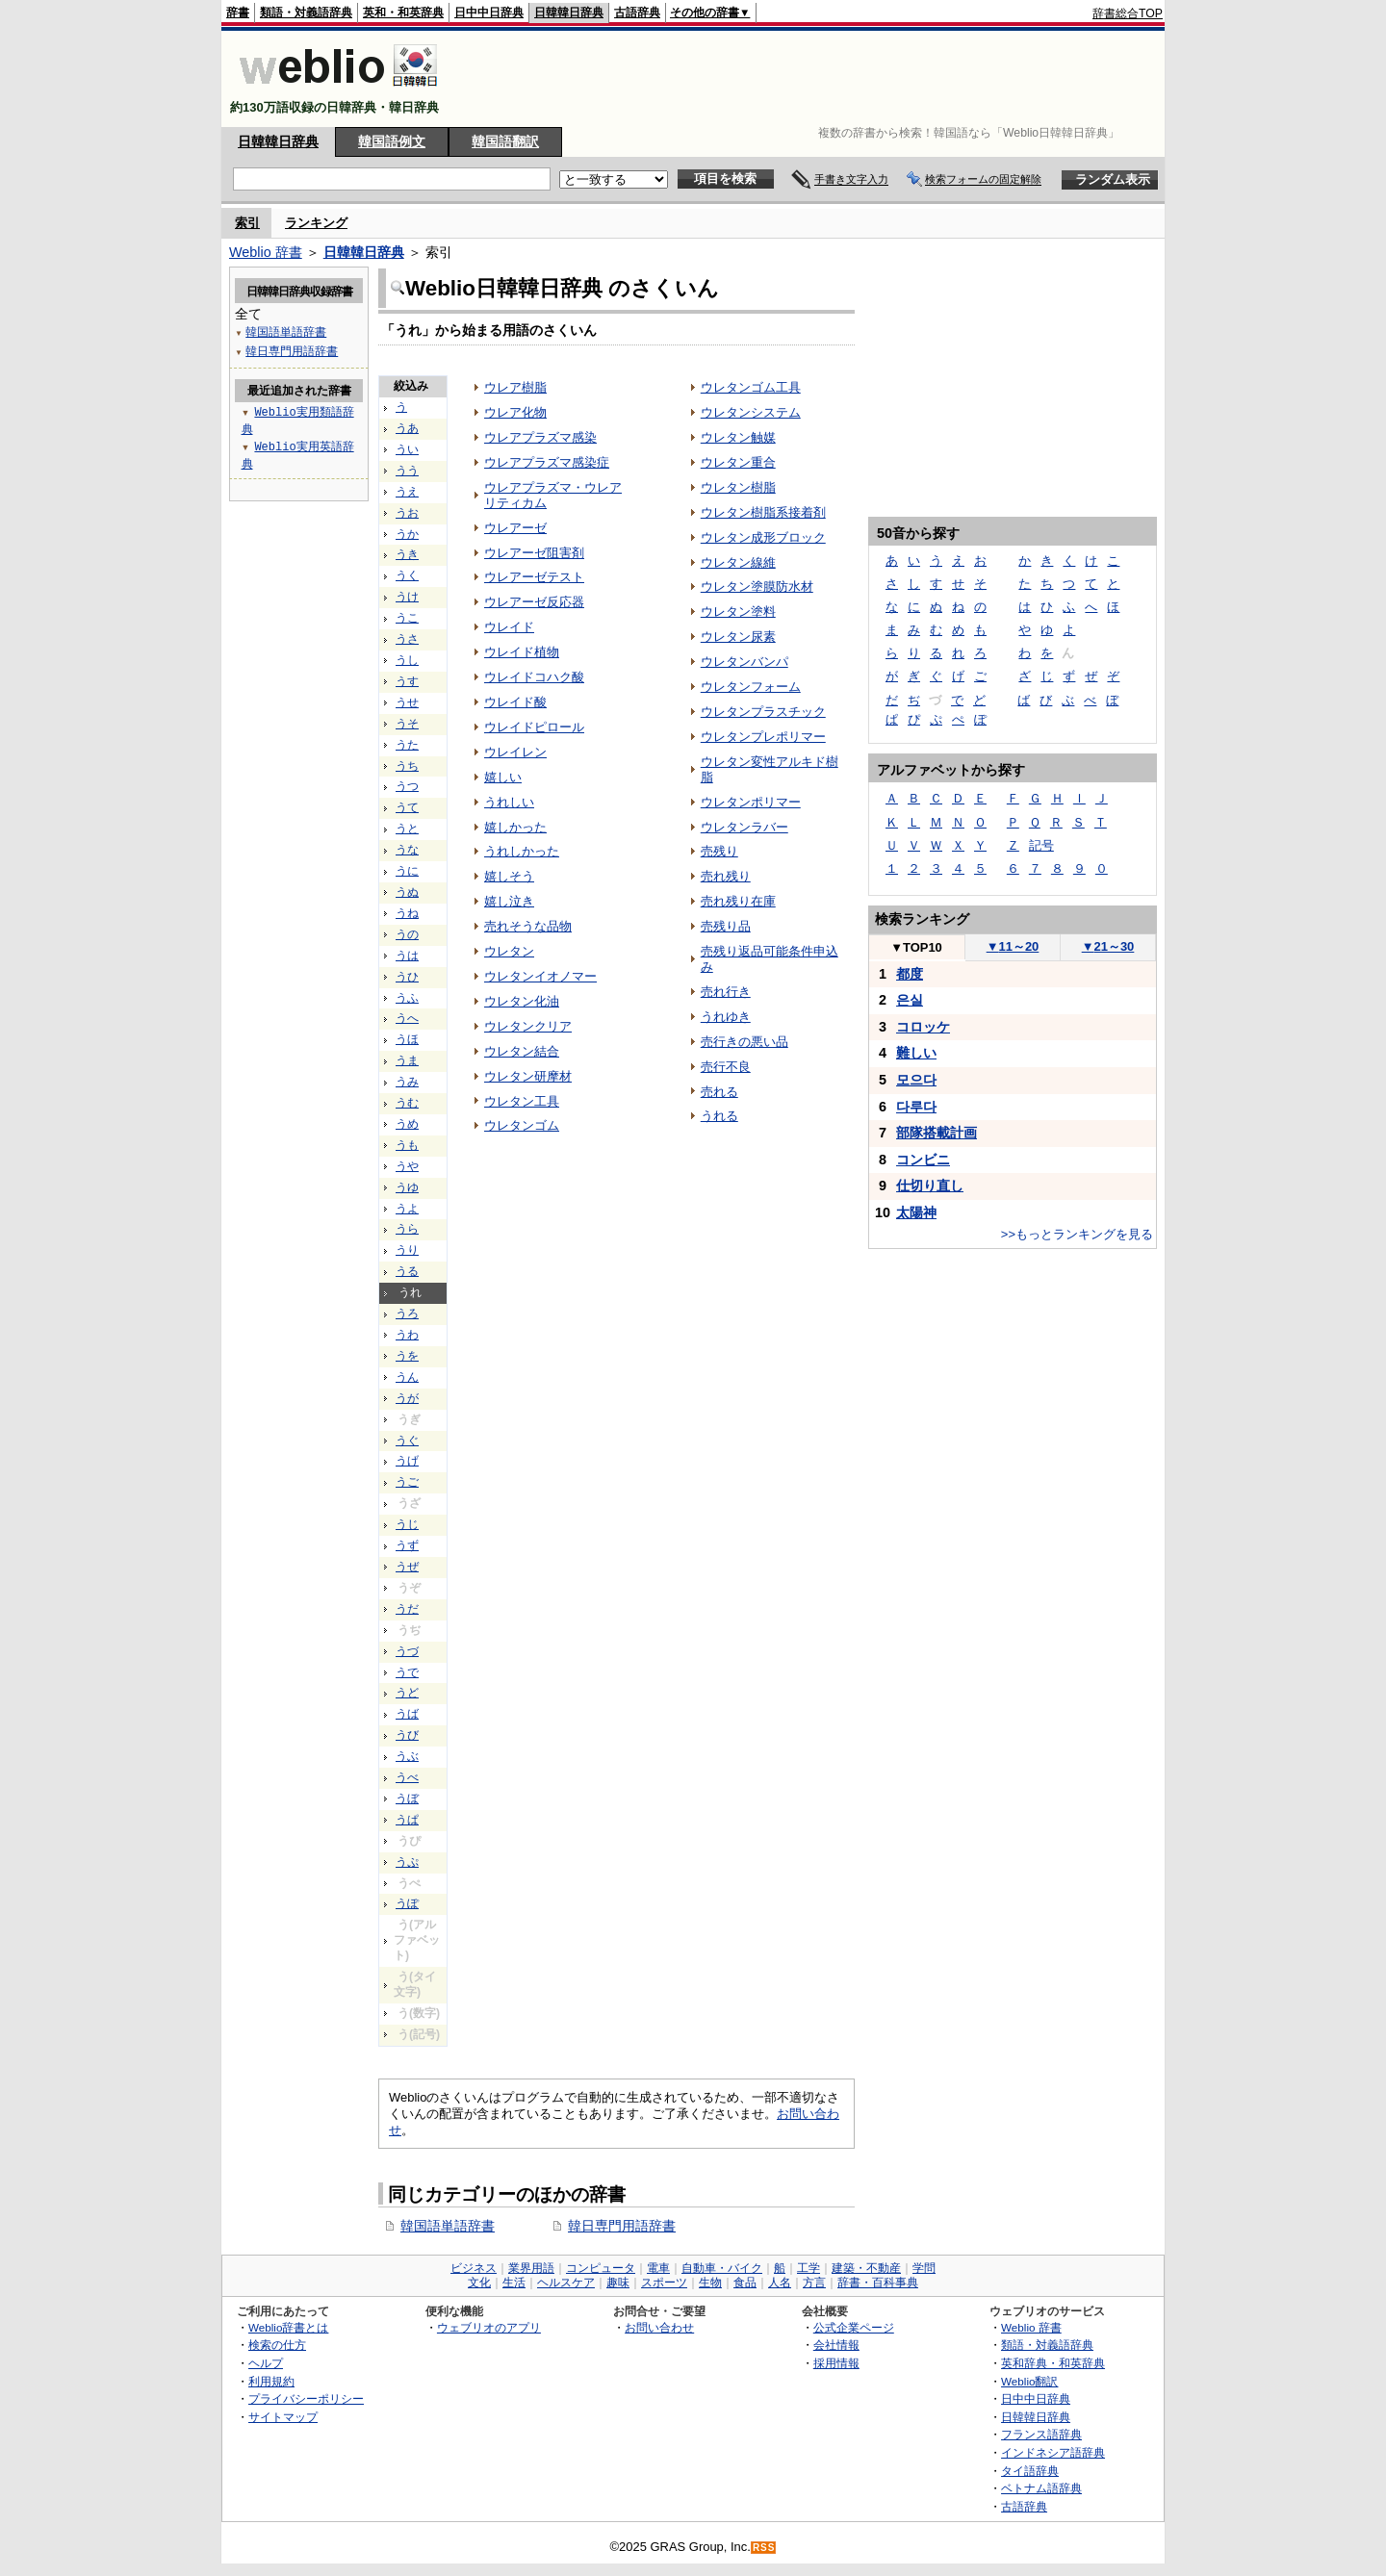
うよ (407, 1208)
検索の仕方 (277, 2344)
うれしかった (521, 851)
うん (407, 1377)
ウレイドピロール (534, 727)
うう (407, 470)
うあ (407, 428)
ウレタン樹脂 (738, 487)
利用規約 (271, 2381)
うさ (407, 639)
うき (407, 554)
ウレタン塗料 (738, 611)
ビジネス (473, 2268)
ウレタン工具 (521, 1101)
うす (407, 681)
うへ (407, 1018)
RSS (764, 2547)
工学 (808, 2268)
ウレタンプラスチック (763, 711)
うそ (407, 723)
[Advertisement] (812, 79)
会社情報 (836, 2344)
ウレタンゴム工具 (751, 387)
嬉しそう (509, 876)
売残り (719, 851)
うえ (407, 491)
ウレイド (509, 627)
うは (407, 955)
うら (407, 1229)
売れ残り (726, 876)
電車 (658, 2268)
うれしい (509, 802)
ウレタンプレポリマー (763, 736)
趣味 (617, 2282)
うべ (407, 1777)
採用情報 (836, 2363)
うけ (407, 596)
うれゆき (726, 1016)
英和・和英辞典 (403, 12)
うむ (407, 1102)
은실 (909, 999)
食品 (745, 2282)
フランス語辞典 (1041, 2434)
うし (407, 660)
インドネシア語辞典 (1053, 2452)
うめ (407, 1124)
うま (407, 1060)
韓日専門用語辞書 (622, 2225)
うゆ (407, 1187)
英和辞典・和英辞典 (1053, 2363)
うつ (407, 786)
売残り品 (726, 926)
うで (407, 1672)
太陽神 (916, 1212)
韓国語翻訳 (505, 141)
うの (407, 934)
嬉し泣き (509, 901)
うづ (407, 1651)
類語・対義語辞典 (306, 12)
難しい (916, 1052)
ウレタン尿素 (738, 636)
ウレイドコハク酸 (534, 677)
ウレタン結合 (521, 1051)
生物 (710, 2282)
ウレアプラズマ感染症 (546, 462)
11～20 (1013, 946)
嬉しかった (515, 827)
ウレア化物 (515, 412)
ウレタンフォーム (751, 686)
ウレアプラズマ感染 (540, 437)
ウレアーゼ (515, 528)
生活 (514, 2282)
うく (407, 575)
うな (407, 849)
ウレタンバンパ (744, 661)
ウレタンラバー (744, 827)
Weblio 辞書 (265, 252)
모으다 (916, 1079)
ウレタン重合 (738, 462)
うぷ (407, 1862)
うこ (407, 618)
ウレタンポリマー (751, 802)
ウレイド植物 (521, 652)
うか (407, 534)
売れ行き (726, 991)
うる (407, 1271)
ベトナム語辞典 (1041, 2488)
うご (407, 1482)
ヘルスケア (566, 2282)
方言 (814, 2282)
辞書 (237, 12)
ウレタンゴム (521, 1125)
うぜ (407, 1566)
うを (407, 1356)
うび (407, 1735)
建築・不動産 (866, 2268)
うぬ (407, 892)
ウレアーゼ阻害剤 (534, 553)
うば (407, 1714)
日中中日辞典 (489, 12)
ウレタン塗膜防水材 (757, 586)
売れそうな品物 (528, 926)
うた (407, 745)
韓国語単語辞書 (447, 2225)
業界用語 (531, 2268)
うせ (407, 702)
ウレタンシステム (751, 412)
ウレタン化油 (521, 1001)
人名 (779, 2282)
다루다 (916, 1106)
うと (407, 828)
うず (407, 1545)
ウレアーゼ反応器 (534, 602)
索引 (247, 223)
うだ (407, 1609)
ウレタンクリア (528, 1026)
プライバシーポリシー (306, 2398)
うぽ (407, 1903)
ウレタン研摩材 (528, 1076)
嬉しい (503, 777)
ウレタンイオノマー (540, 976)
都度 (909, 974)
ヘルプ (265, 2363)
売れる (719, 1091)
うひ (407, 976)
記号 (1041, 845)
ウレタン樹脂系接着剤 (763, 512)
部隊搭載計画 (936, 1132)
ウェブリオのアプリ (489, 2327)
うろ (407, 1313)
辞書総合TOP (1127, 13)
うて (407, 807)
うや (407, 1166)
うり (407, 1250)
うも (407, 1145)
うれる (719, 1116)
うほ (407, 1039)
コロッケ (923, 1026)
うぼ (407, 1798)
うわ (407, 1334)
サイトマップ (283, 2416)
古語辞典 (637, 12)
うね (407, 913)
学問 (924, 2268)
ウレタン (509, 951)
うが (407, 1398)
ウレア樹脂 (515, 387)
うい (407, 449)
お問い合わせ (659, 2327)
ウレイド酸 (515, 702)
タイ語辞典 (1030, 2470)
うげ (407, 1460)
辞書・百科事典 (877, 2282)
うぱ (407, 1819)
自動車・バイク (721, 2268)
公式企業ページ (853, 2327)
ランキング (316, 223)
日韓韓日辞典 (568, 12)
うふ (407, 998)
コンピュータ (600, 2268)
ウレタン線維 (738, 562)
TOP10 (916, 947)
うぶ (407, 1756)
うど (407, 1692)
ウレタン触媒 (738, 437)
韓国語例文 (391, 141)
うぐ (407, 1440)
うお (407, 513)
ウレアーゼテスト (534, 577)
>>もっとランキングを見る (1077, 1234)
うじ (407, 1524)
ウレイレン (515, 752)
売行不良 (726, 1066)
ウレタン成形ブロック (763, 537)
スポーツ (664, 2282)
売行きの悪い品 (744, 1041)
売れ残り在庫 (738, 901)
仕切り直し (929, 1185)
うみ (407, 1081)
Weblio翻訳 (1029, 2381)
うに (407, 871)
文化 (479, 2282)
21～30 (1108, 946)
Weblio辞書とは (288, 2327)
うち (407, 766)
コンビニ (923, 1159)
